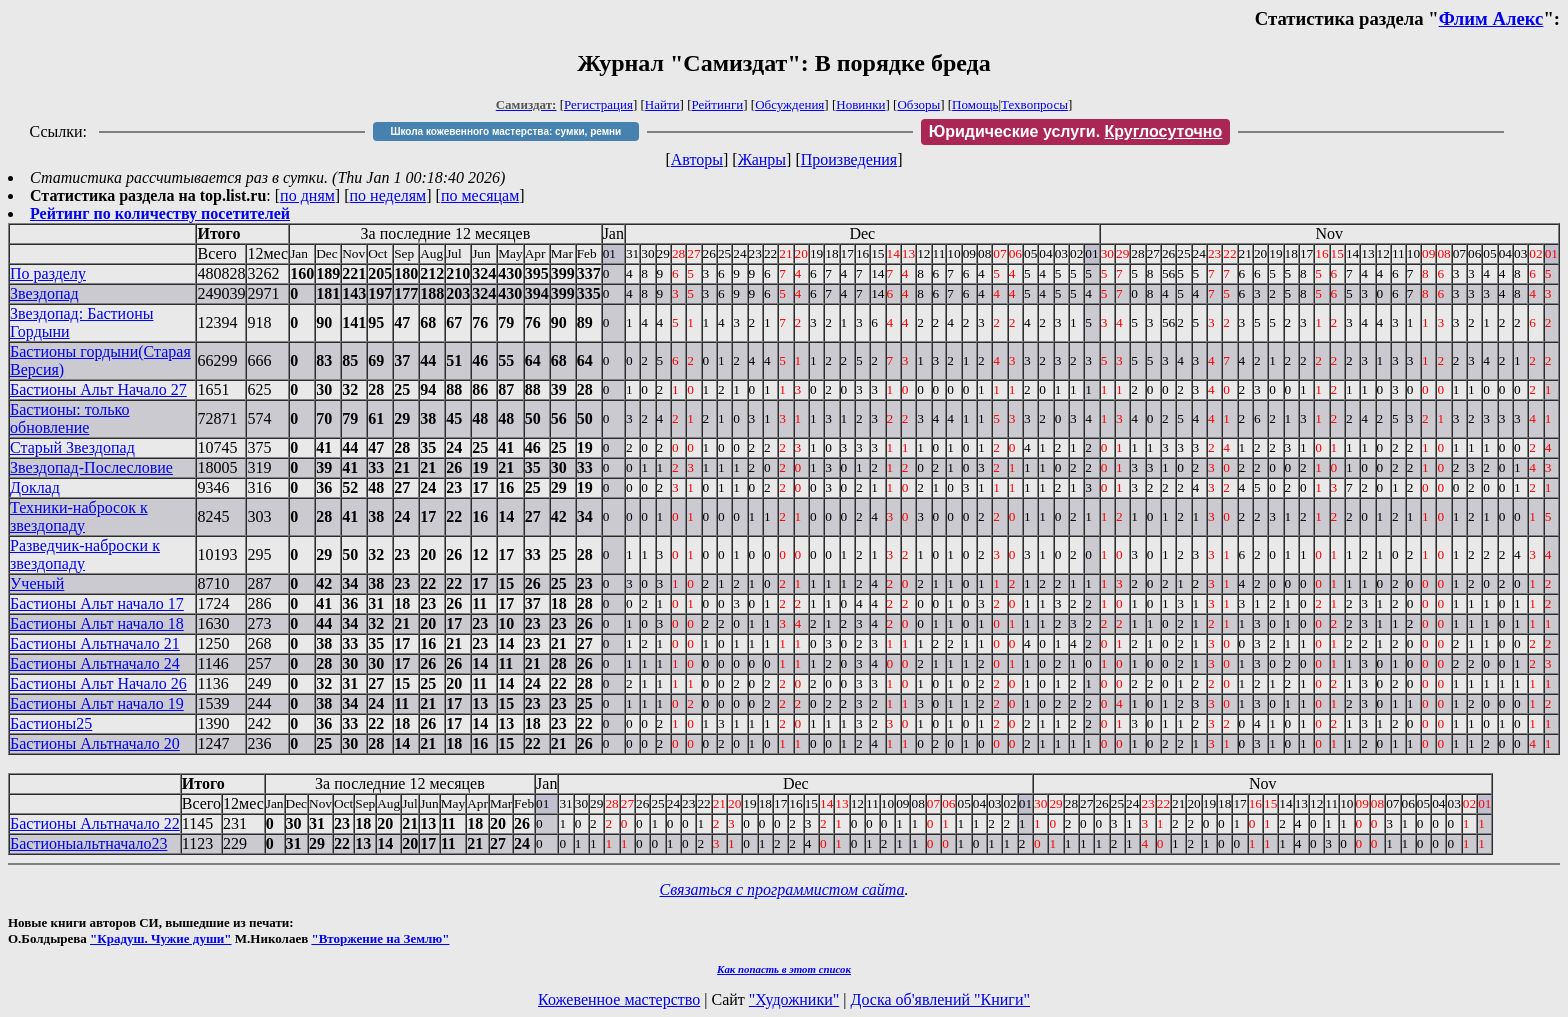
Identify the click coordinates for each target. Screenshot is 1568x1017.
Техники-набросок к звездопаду (79, 516)
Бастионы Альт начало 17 (97, 603)
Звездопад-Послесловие (91, 467)
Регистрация (598, 104)
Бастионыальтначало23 (88, 843)
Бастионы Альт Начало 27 (98, 389)
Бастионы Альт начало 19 (97, 703)
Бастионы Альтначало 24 (95, 663)
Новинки (860, 104)
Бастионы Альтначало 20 (95, 743)
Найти (662, 104)
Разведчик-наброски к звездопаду (85, 554)
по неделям (388, 195)
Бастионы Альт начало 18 (97, 623)
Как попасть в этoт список (784, 969)
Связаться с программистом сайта (782, 889)
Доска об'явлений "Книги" (940, 999)
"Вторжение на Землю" (380, 938)
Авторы (697, 159)
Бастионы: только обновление (70, 418)
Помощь (975, 104)
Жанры (762, 159)
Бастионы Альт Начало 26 (98, 683)
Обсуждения (789, 104)
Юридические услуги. (1076, 131)
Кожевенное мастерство (619, 999)
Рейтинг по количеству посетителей (160, 213)
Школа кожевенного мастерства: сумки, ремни (505, 131)
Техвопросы (1034, 104)
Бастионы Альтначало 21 (95, 643)
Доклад (35, 487)
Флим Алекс (1491, 18)
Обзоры (918, 104)
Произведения (849, 159)
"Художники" (794, 999)
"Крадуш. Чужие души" (161, 938)
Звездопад (44, 293)
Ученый (37, 583)
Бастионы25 (51, 723)
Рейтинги (718, 104)
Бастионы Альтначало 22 (95, 823)
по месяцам (480, 195)
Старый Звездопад (72, 447)
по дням (307, 195)
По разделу (48, 273)
